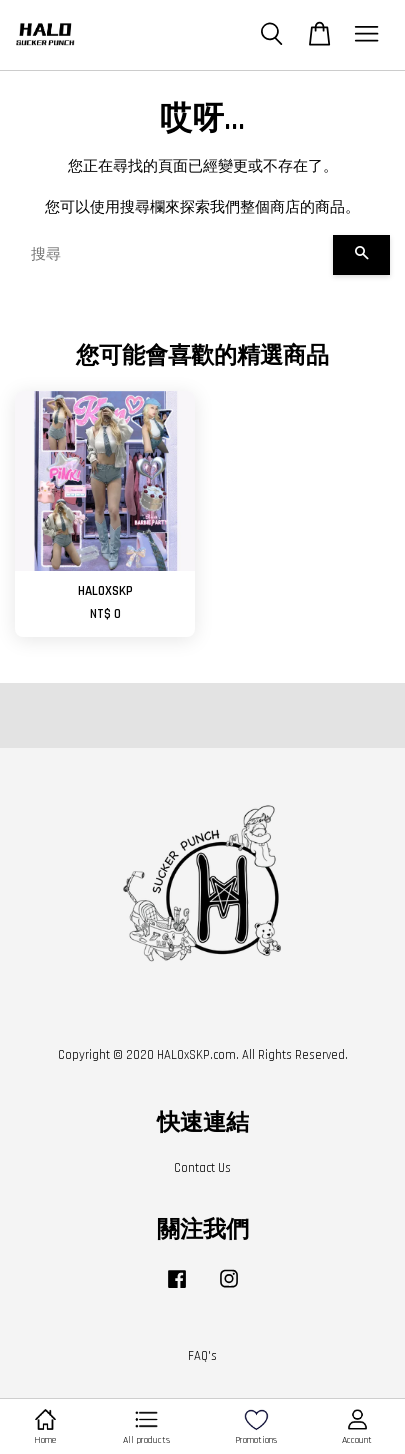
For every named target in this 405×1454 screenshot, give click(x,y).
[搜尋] (174, 255)
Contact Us (202, 1168)
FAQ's (202, 1356)
